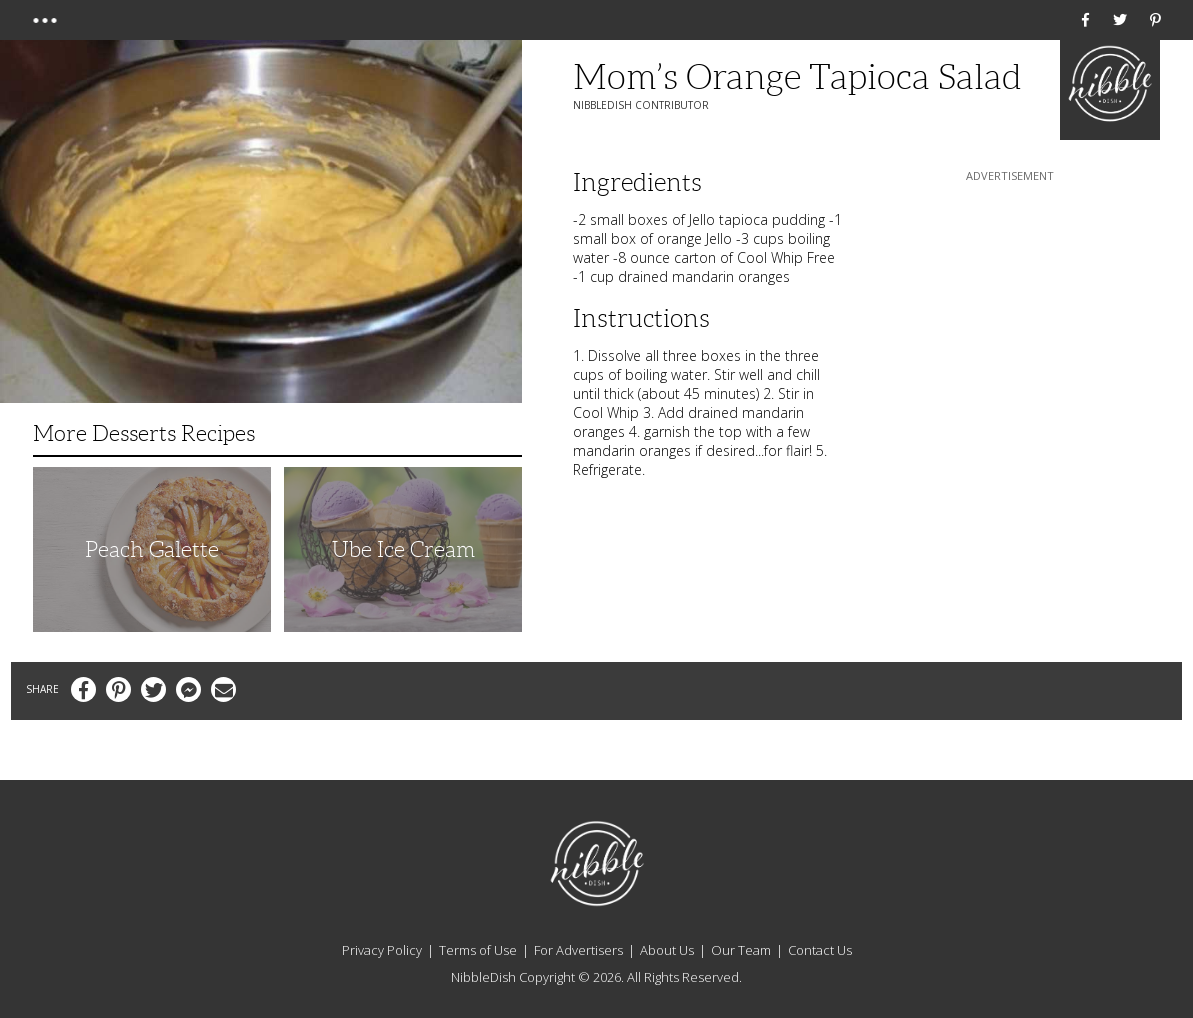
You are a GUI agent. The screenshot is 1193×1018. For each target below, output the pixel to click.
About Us (667, 950)
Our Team (741, 950)
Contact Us (820, 950)
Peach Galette (152, 549)
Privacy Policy (382, 950)
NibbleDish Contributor (641, 105)
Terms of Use (478, 950)
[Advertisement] (1010, 311)
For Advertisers (578, 950)
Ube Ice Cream (403, 549)
